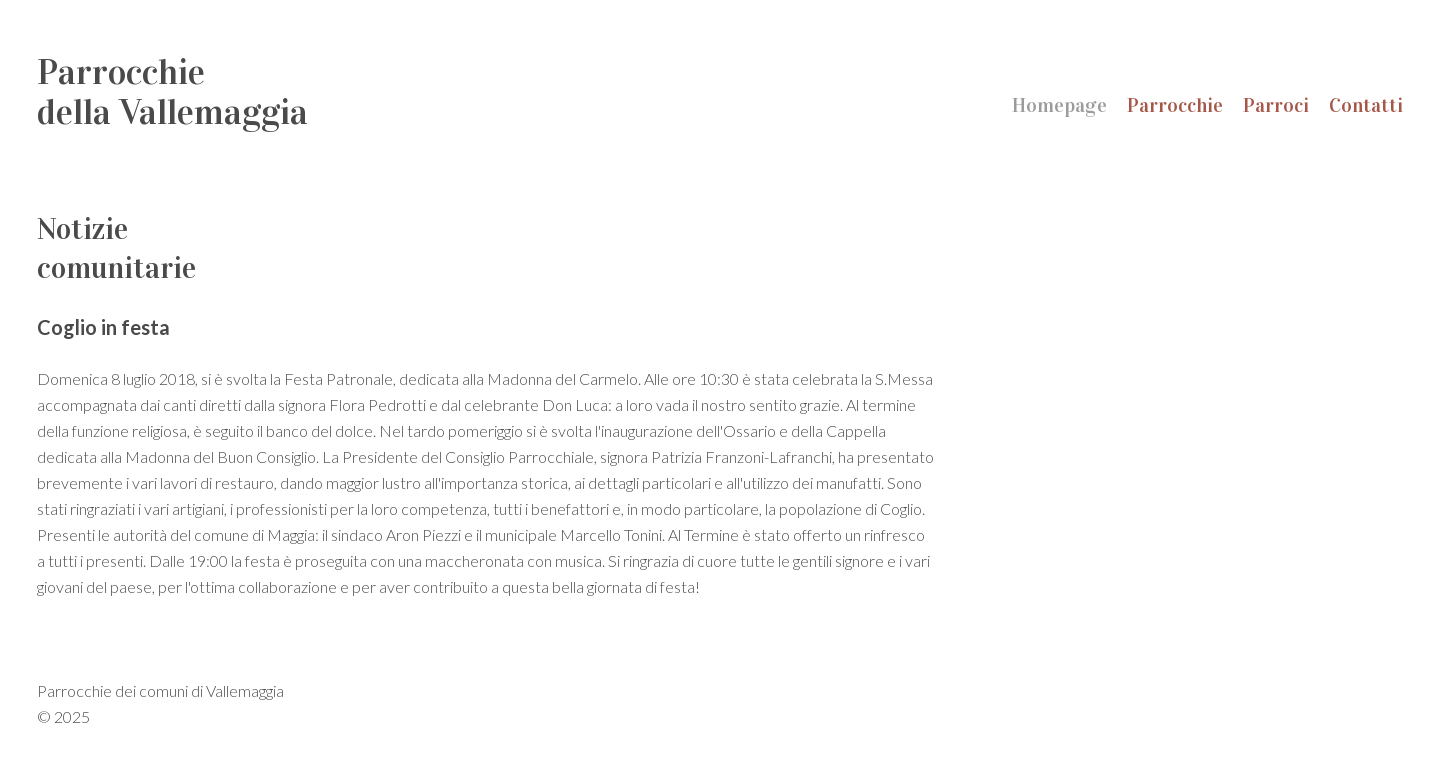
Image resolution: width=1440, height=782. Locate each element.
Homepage (1059, 105)
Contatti (1366, 105)
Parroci (1276, 105)
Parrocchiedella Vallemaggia (172, 92)
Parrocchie (1175, 105)
